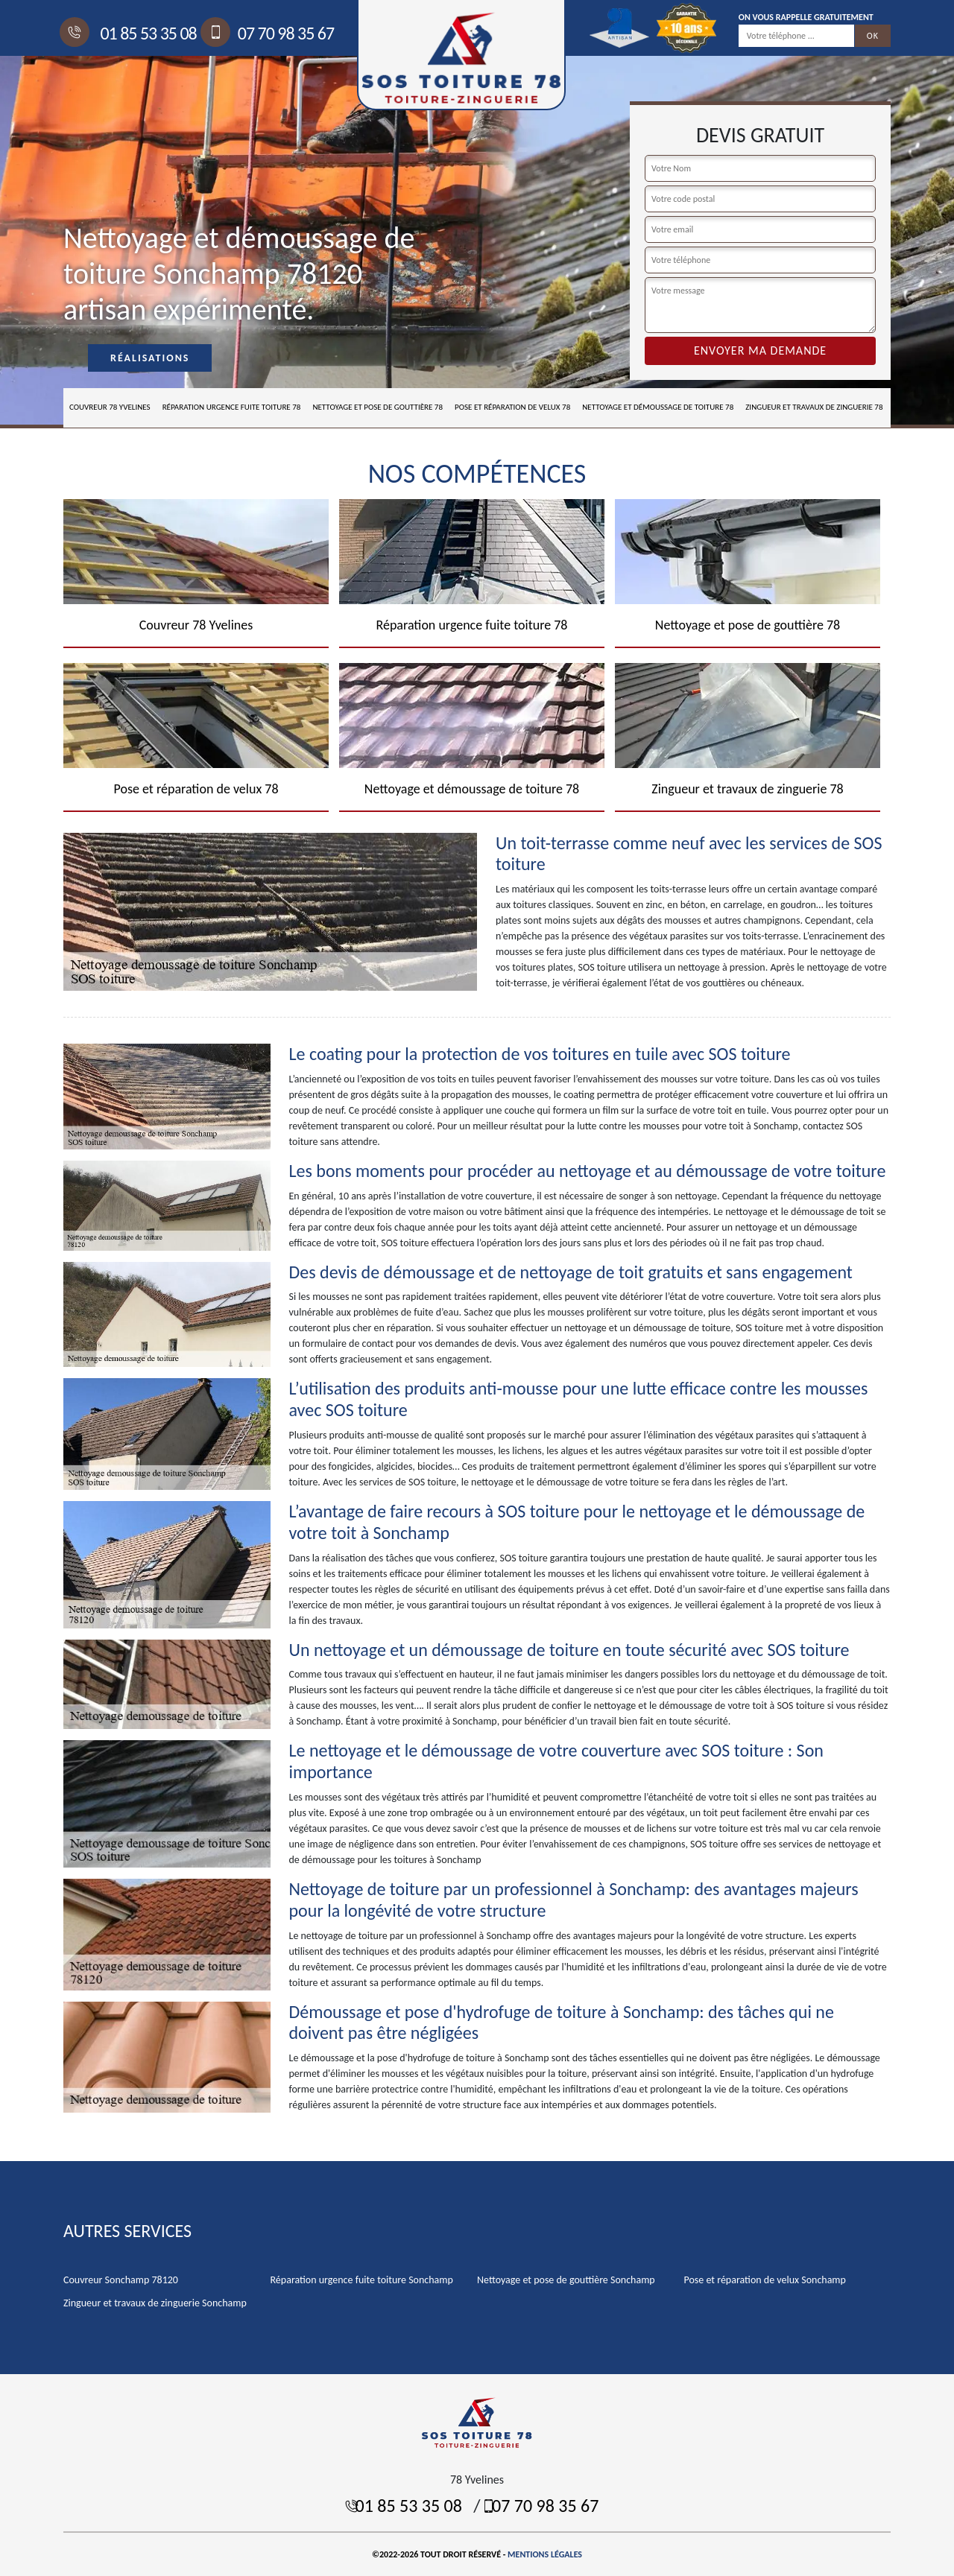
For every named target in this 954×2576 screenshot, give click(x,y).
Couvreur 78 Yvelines (110, 407)
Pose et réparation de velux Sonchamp (765, 2280)
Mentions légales (545, 2554)
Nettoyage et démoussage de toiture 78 (657, 407)
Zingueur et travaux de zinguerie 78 (813, 407)
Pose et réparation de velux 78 (512, 407)
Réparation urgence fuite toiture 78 (231, 407)
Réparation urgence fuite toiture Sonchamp (362, 2280)
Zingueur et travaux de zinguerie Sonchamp (155, 2303)
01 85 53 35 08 (130, 33)
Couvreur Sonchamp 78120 (120, 2280)
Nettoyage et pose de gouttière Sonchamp (566, 2280)
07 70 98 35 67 (269, 33)
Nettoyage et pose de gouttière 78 (377, 407)
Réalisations (149, 358)
